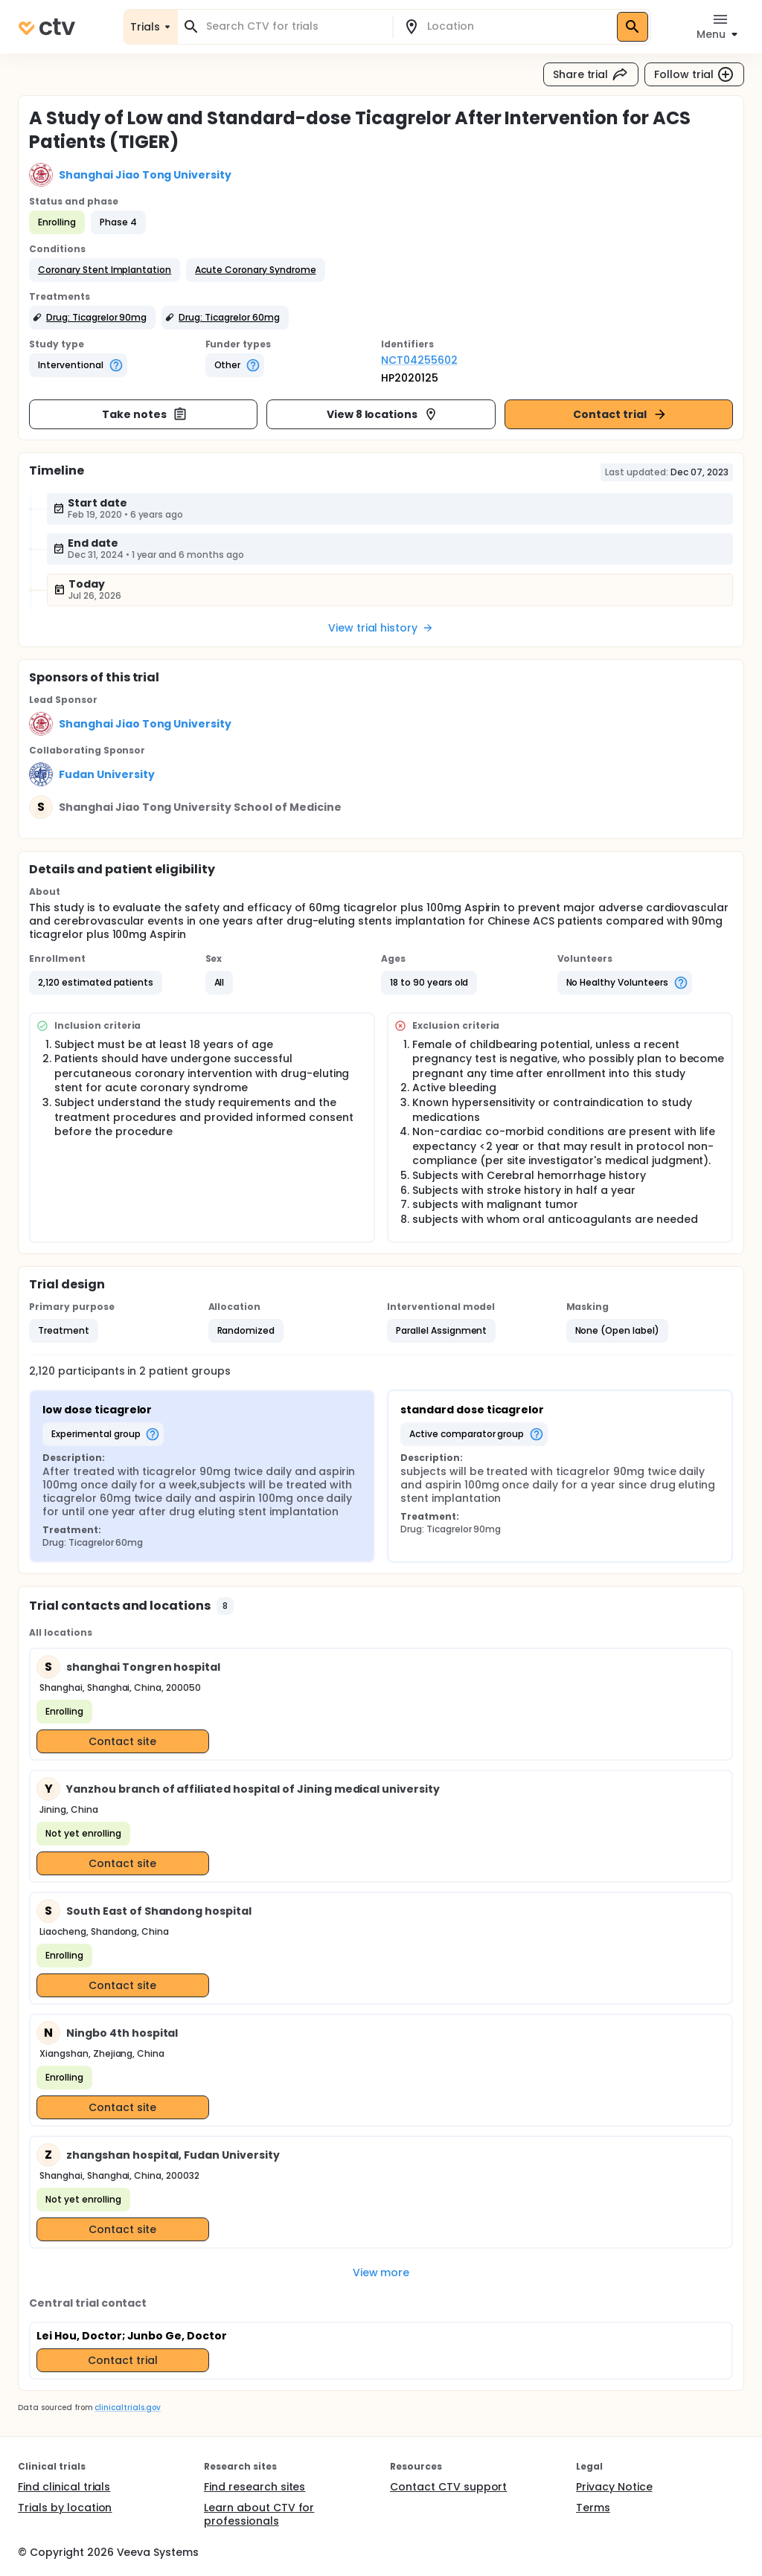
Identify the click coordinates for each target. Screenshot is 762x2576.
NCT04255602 (419, 360)
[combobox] (294, 26)
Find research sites (254, 2486)
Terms (593, 2507)
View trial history (381, 627)
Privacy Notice (614, 2486)
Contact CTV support (448, 2486)
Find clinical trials (64, 2486)
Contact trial (620, 414)
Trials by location (65, 2507)
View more (381, 2272)
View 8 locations (383, 414)
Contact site (122, 1741)
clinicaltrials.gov (127, 2407)
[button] (104, 270)
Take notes (145, 414)
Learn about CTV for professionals (259, 2514)
